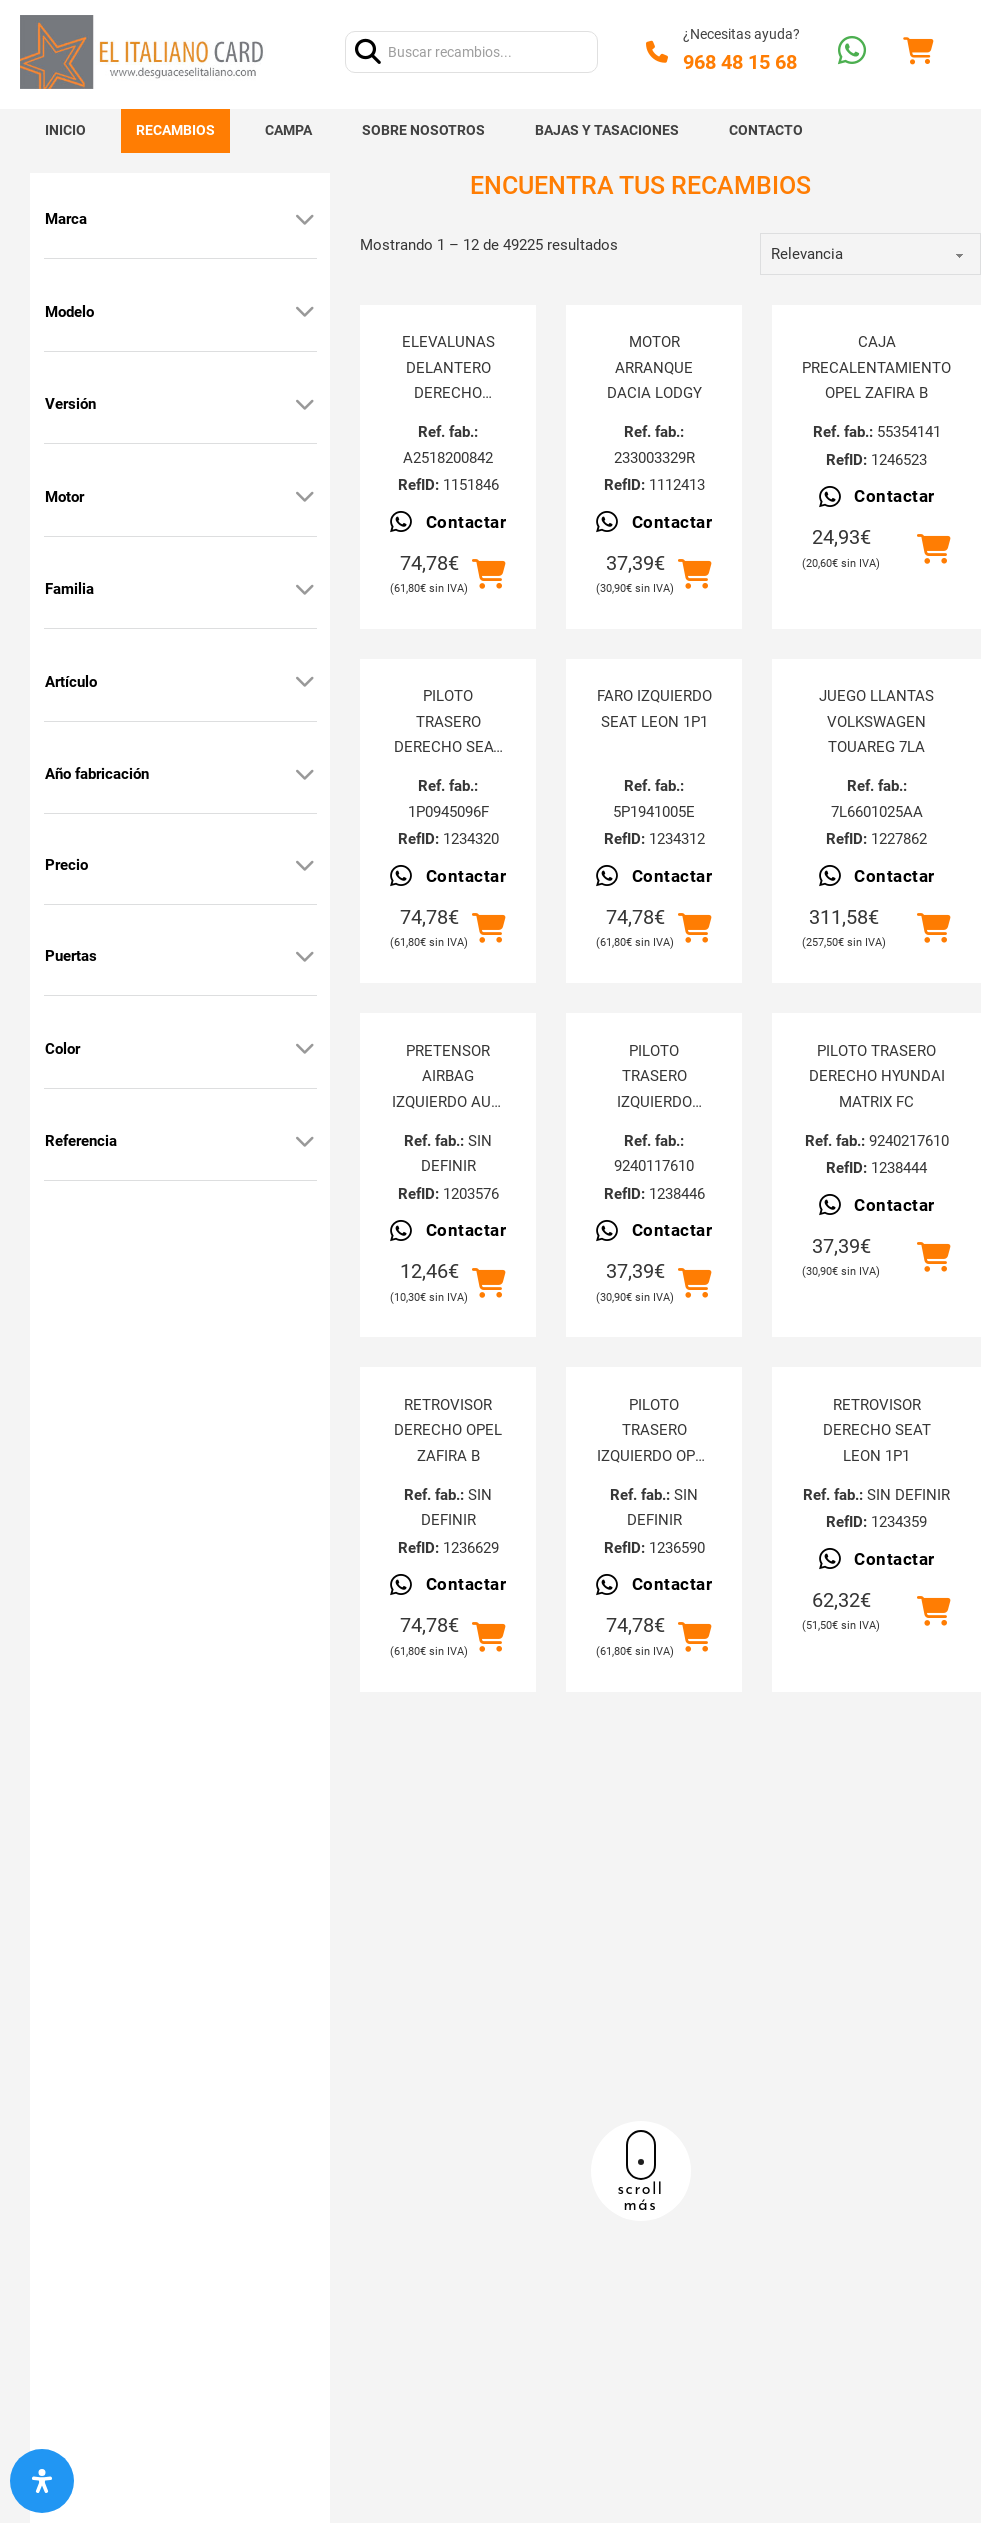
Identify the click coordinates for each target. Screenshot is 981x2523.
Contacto (766, 130)
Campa (288, 130)
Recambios (175, 130)
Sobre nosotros (423, 130)
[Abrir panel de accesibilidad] (42, 2481)
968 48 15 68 (740, 62)
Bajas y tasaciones (607, 130)
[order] (870, 254)
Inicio (65, 130)
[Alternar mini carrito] (918, 51)
